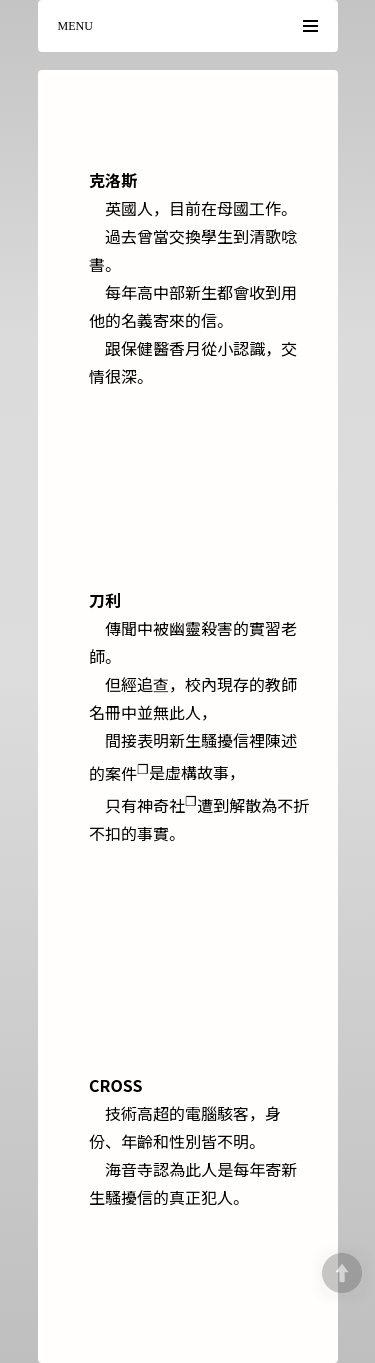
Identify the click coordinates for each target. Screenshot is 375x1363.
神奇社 (167, 805)
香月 (185, 348)
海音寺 (129, 1169)
